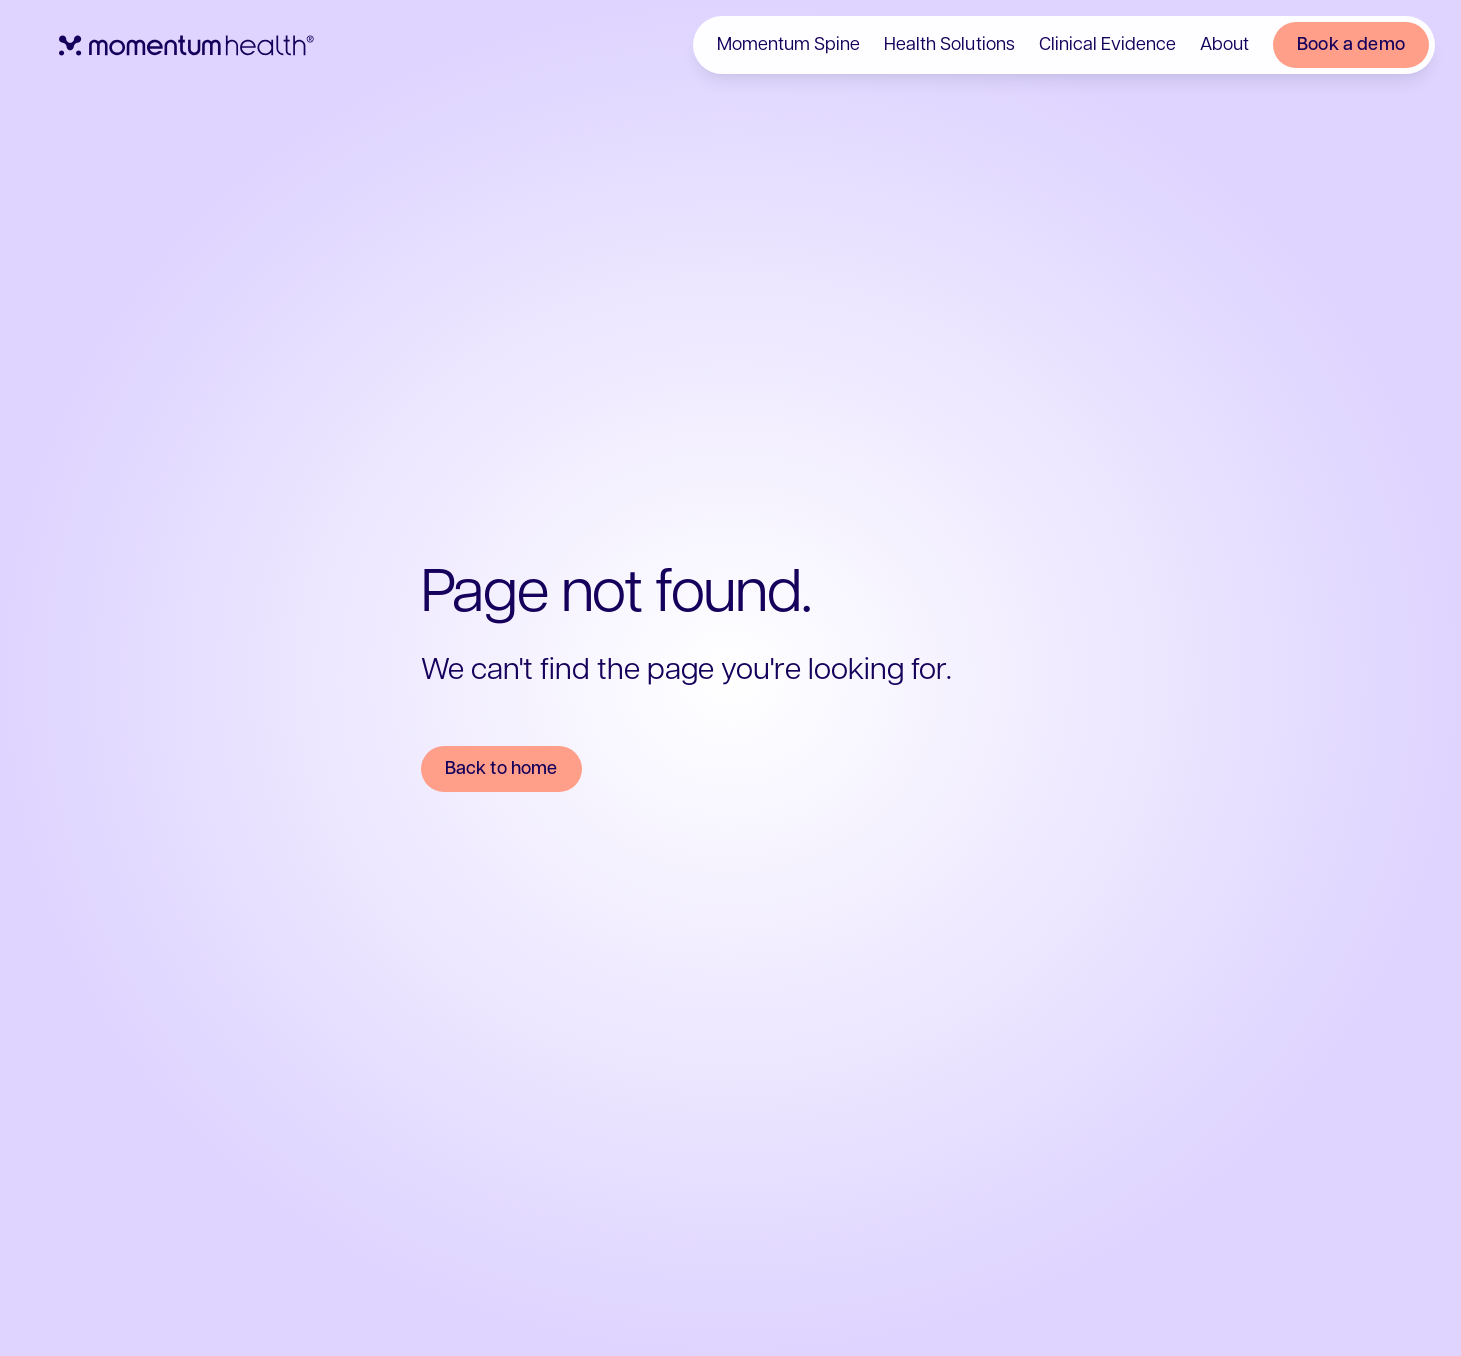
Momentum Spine (788, 45)
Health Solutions (949, 45)
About (1223, 45)
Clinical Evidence (1106, 45)
